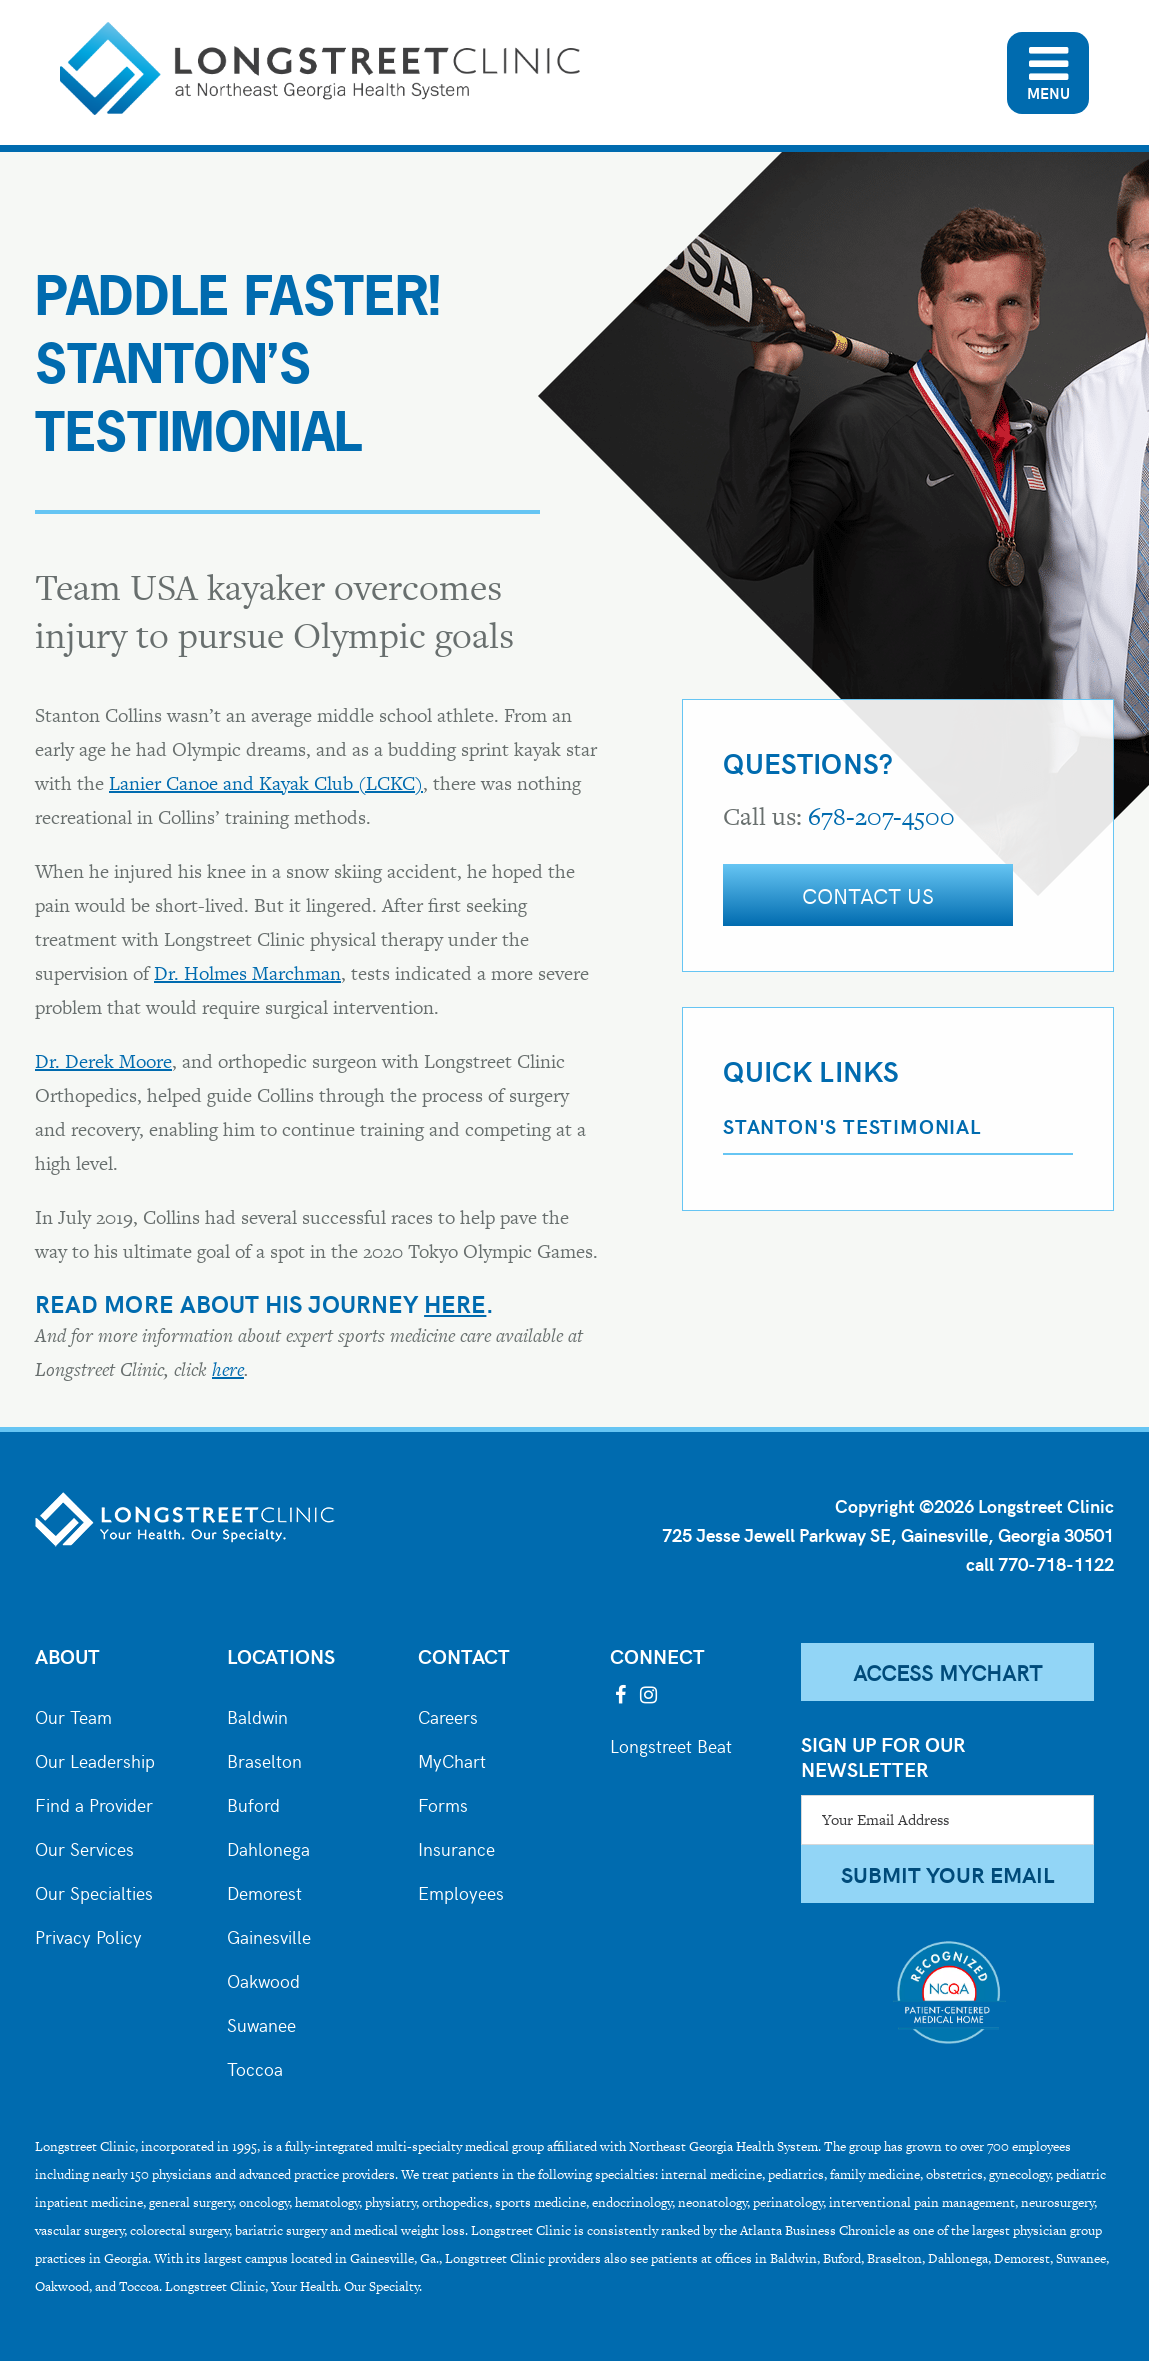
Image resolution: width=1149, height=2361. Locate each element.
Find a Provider (94, 1803)
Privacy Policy (88, 1935)
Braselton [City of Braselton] (264, 1759)
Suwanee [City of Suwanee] (261, 2023)
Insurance (456, 1847)
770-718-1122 (1056, 1563)
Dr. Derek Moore (103, 1061)
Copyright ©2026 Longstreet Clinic (974, 1505)
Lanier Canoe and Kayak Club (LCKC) (266, 783)
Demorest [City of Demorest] (264, 1891)
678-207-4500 (881, 816)
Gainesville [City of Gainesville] (269, 1935)
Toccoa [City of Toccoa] (255, 2067)
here (455, 1303)
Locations (281, 1655)
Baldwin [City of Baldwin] (257, 1715)
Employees (461, 1891)
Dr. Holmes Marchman (247, 973)
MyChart (452, 1759)
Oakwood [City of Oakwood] (263, 1979)
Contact (464, 1655)
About (67, 1655)
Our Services (84, 1847)
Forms (443, 1803)
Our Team (73, 1715)
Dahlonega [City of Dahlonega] (268, 1847)
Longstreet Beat (671, 1744)
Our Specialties (94, 1891)
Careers (448, 1715)
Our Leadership (95, 1759)
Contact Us (868, 895)
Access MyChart (948, 1672)
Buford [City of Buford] (253, 1803)
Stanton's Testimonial (852, 1125)
